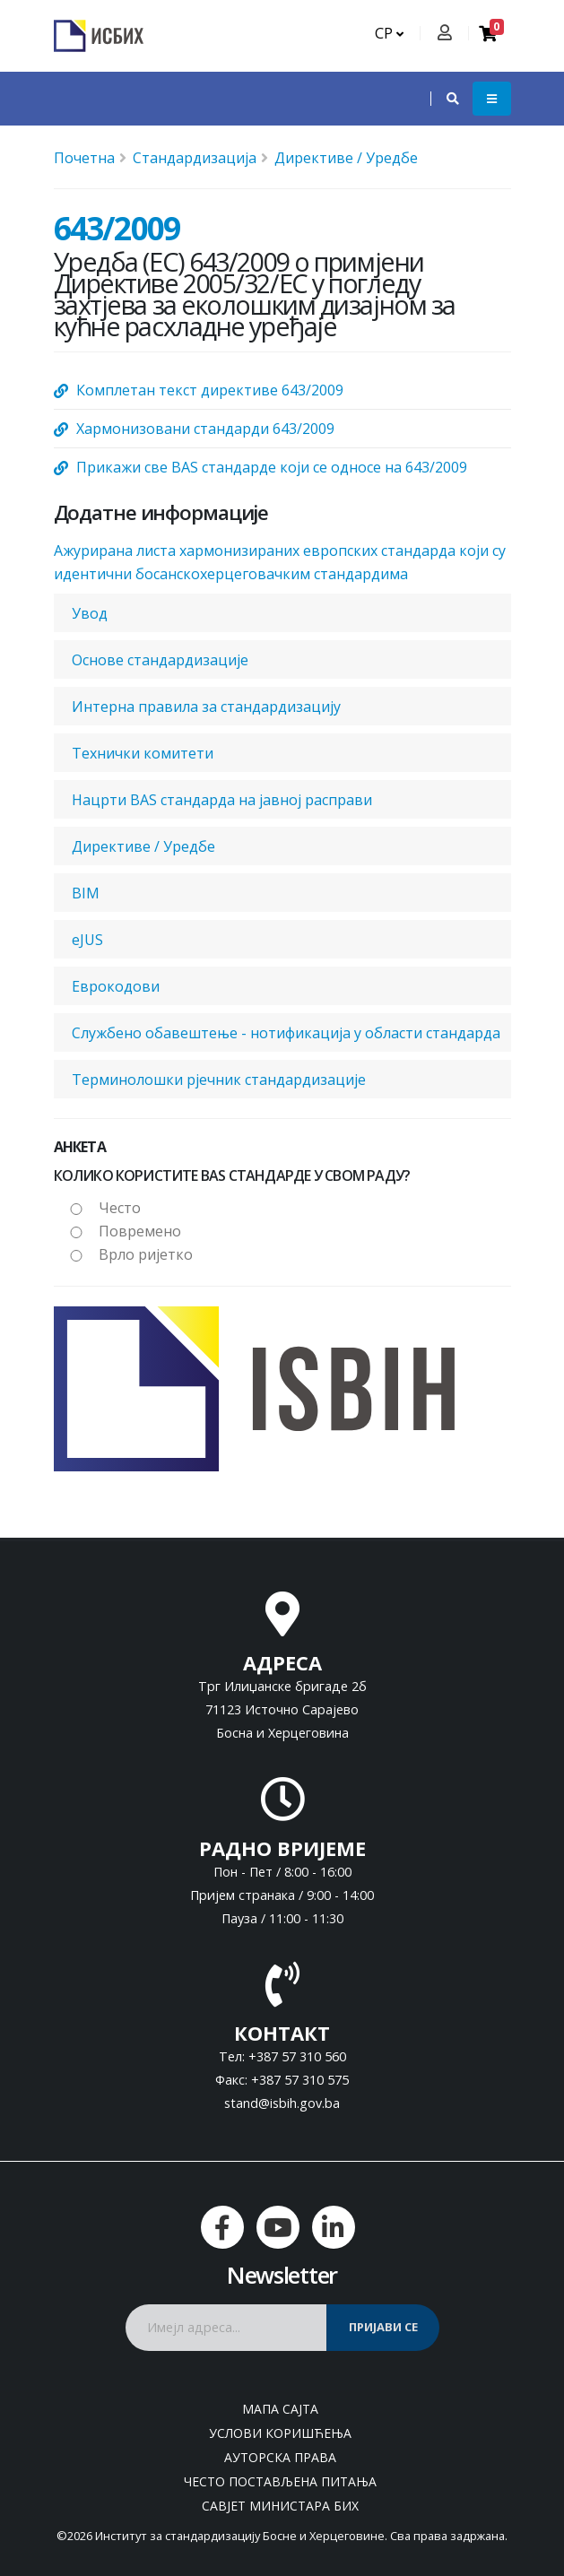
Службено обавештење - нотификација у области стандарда (286, 1033)
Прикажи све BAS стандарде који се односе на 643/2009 (271, 467)
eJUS (87, 940)
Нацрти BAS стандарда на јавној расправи (222, 800)
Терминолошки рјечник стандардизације (219, 1079)
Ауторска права (280, 2457)
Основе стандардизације (160, 660)
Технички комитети (142, 753)
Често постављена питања (280, 2481)
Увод (90, 613)
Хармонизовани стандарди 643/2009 (205, 428)
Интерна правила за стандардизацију (206, 706)
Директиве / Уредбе (346, 158)
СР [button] (389, 33)
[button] (443, 99)
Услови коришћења (280, 2433)
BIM (86, 893)
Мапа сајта (280, 2408)
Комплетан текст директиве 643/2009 (209, 390)
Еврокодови (116, 986)
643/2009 (117, 227)
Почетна (84, 158)
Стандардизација (194, 158)
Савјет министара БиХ (280, 2505)
